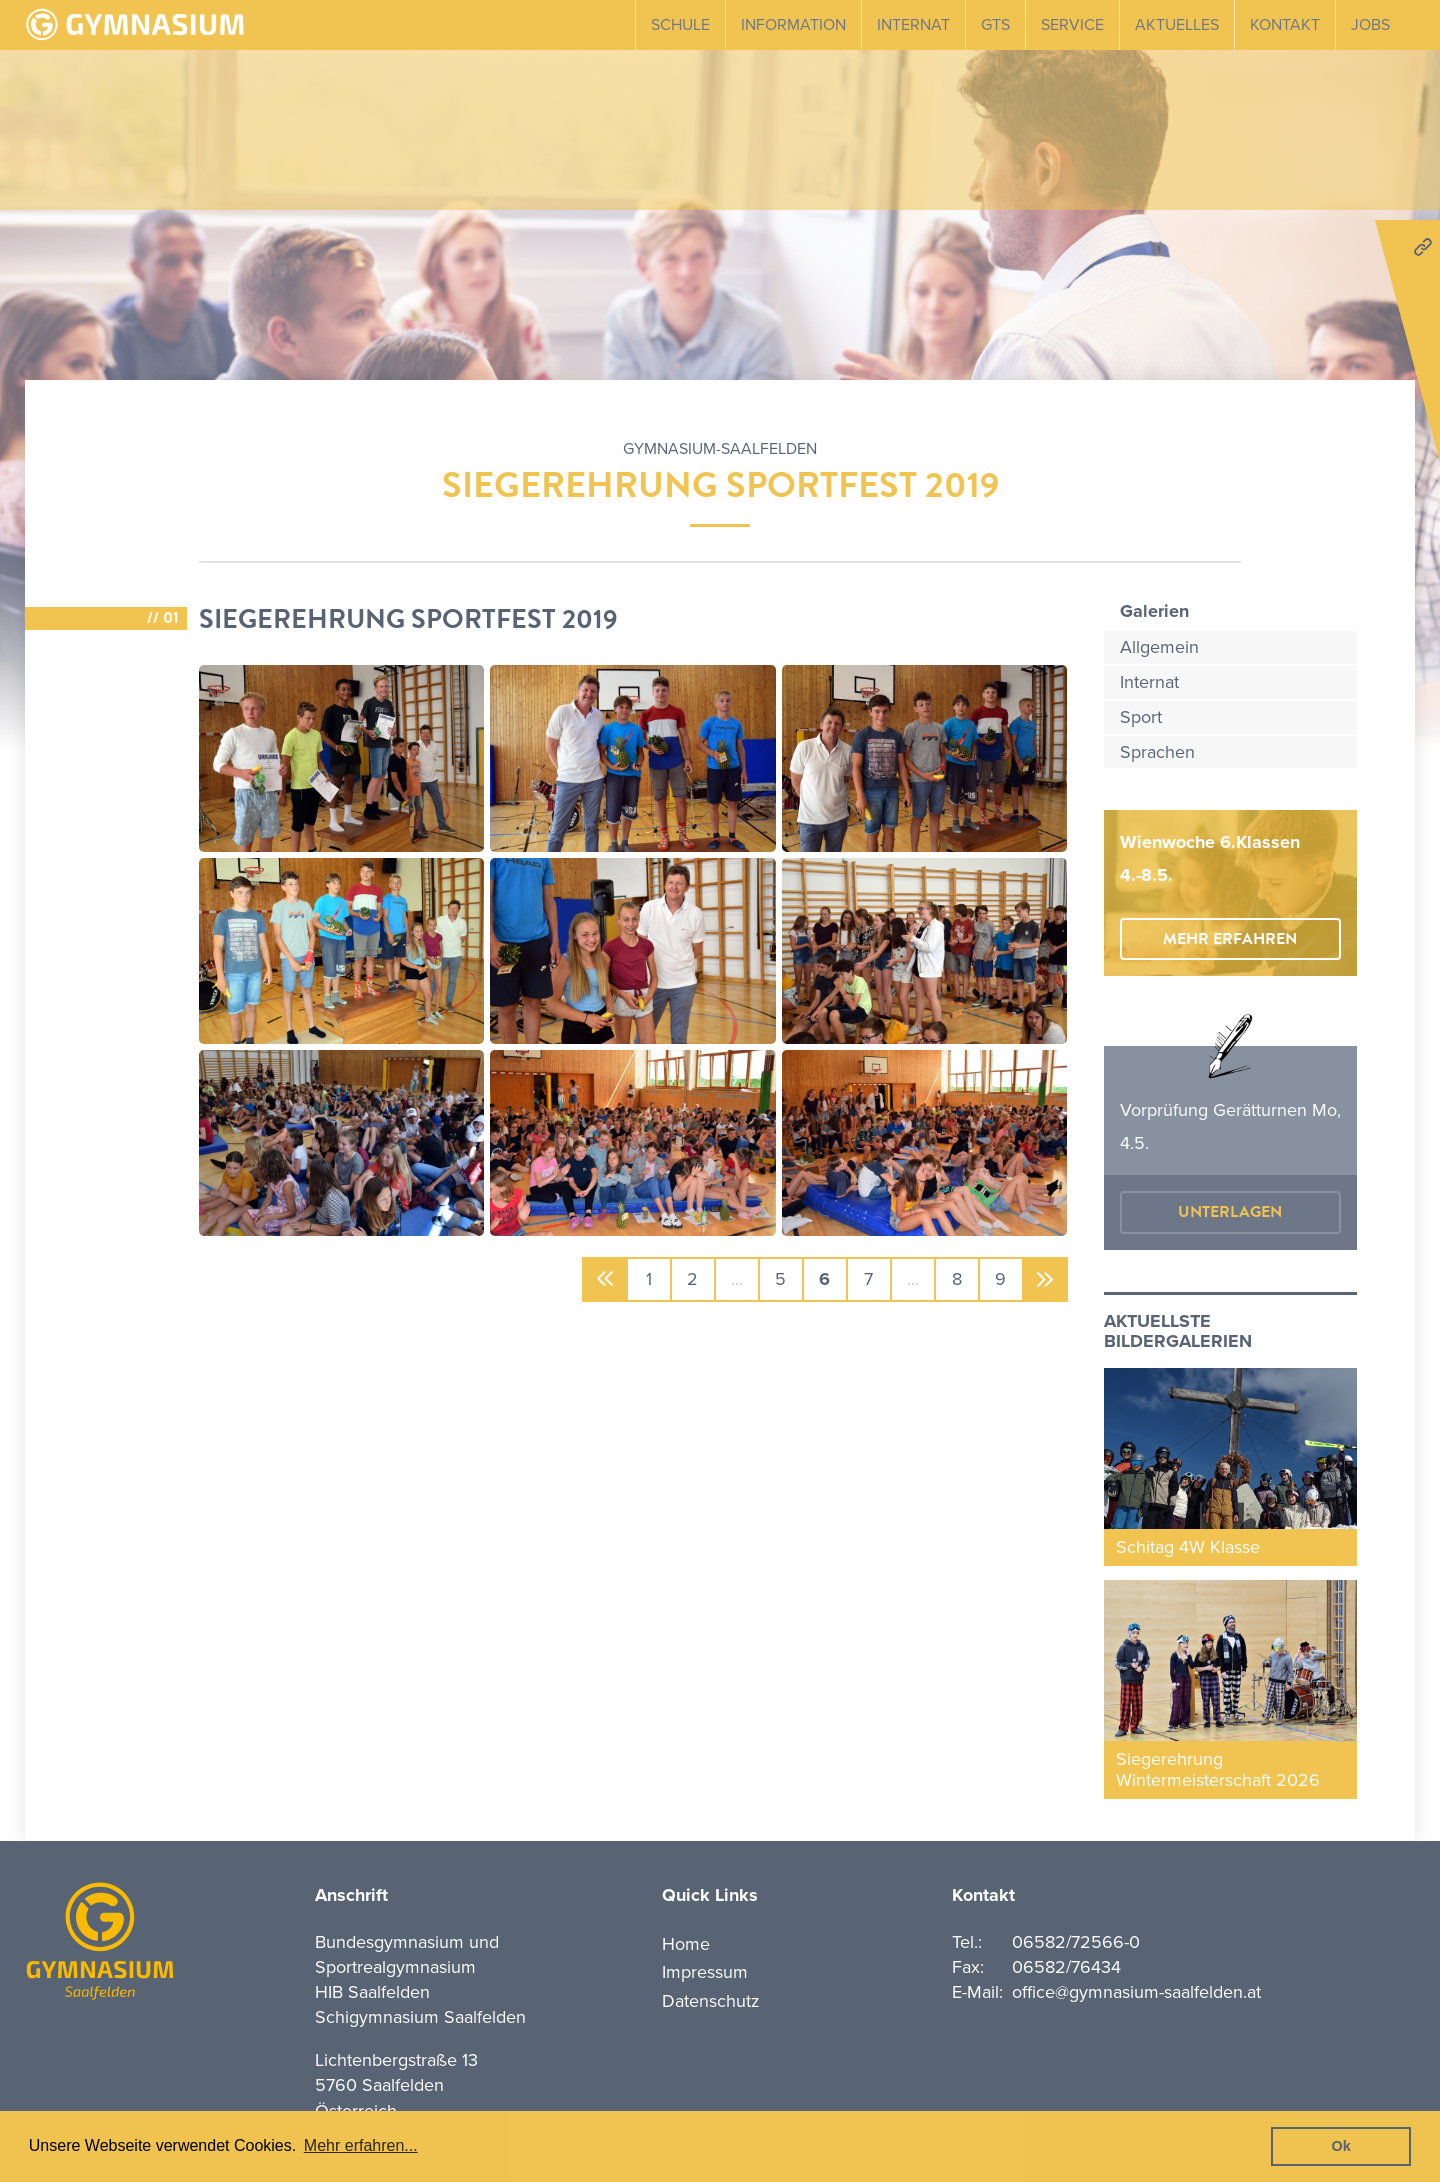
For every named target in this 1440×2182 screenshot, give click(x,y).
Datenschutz (711, 2001)
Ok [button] (1341, 2146)
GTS (995, 25)
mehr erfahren (1230, 939)
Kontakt (1285, 25)
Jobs (1370, 25)
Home (686, 1944)
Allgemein (1159, 647)
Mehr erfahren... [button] (361, 2145)
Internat (913, 25)
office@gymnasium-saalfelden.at (1136, 1992)
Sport (1141, 717)
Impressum (705, 1972)
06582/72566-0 (1076, 1942)
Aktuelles (1177, 25)
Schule (680, 25)
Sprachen (1157, 752)
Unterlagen (1230, 1212)
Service (1072, 25)
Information (793, 25)
